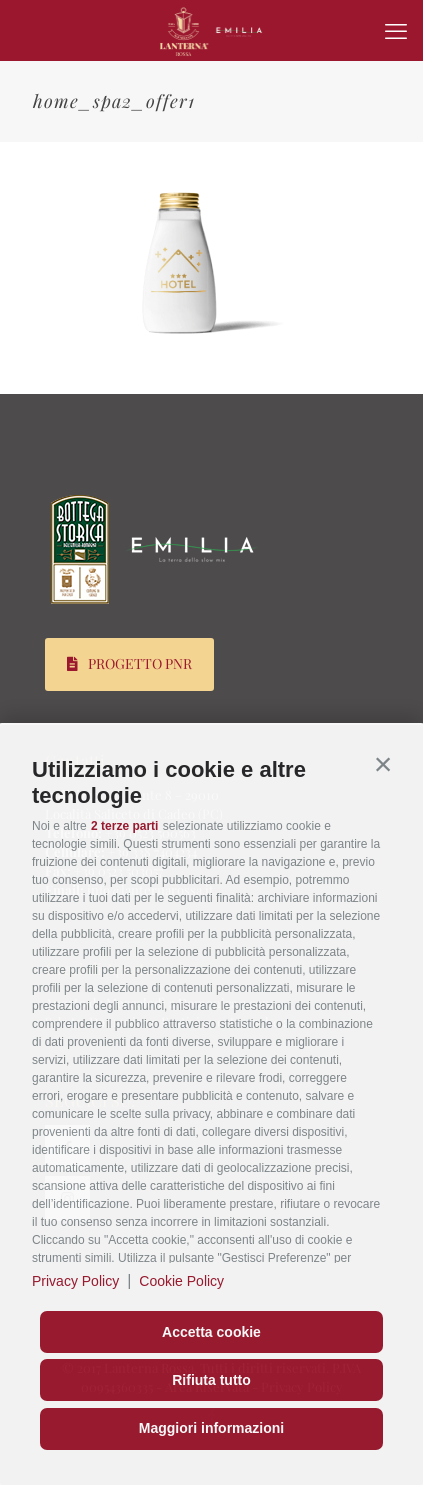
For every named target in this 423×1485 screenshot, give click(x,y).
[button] (383, 765)
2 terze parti (124, 826)
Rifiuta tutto (211, 1380)
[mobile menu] (396, 30)
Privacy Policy (75, 1281)
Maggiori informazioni (211, 1428)
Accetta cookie (211, 1332)
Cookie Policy (181, 1281)
